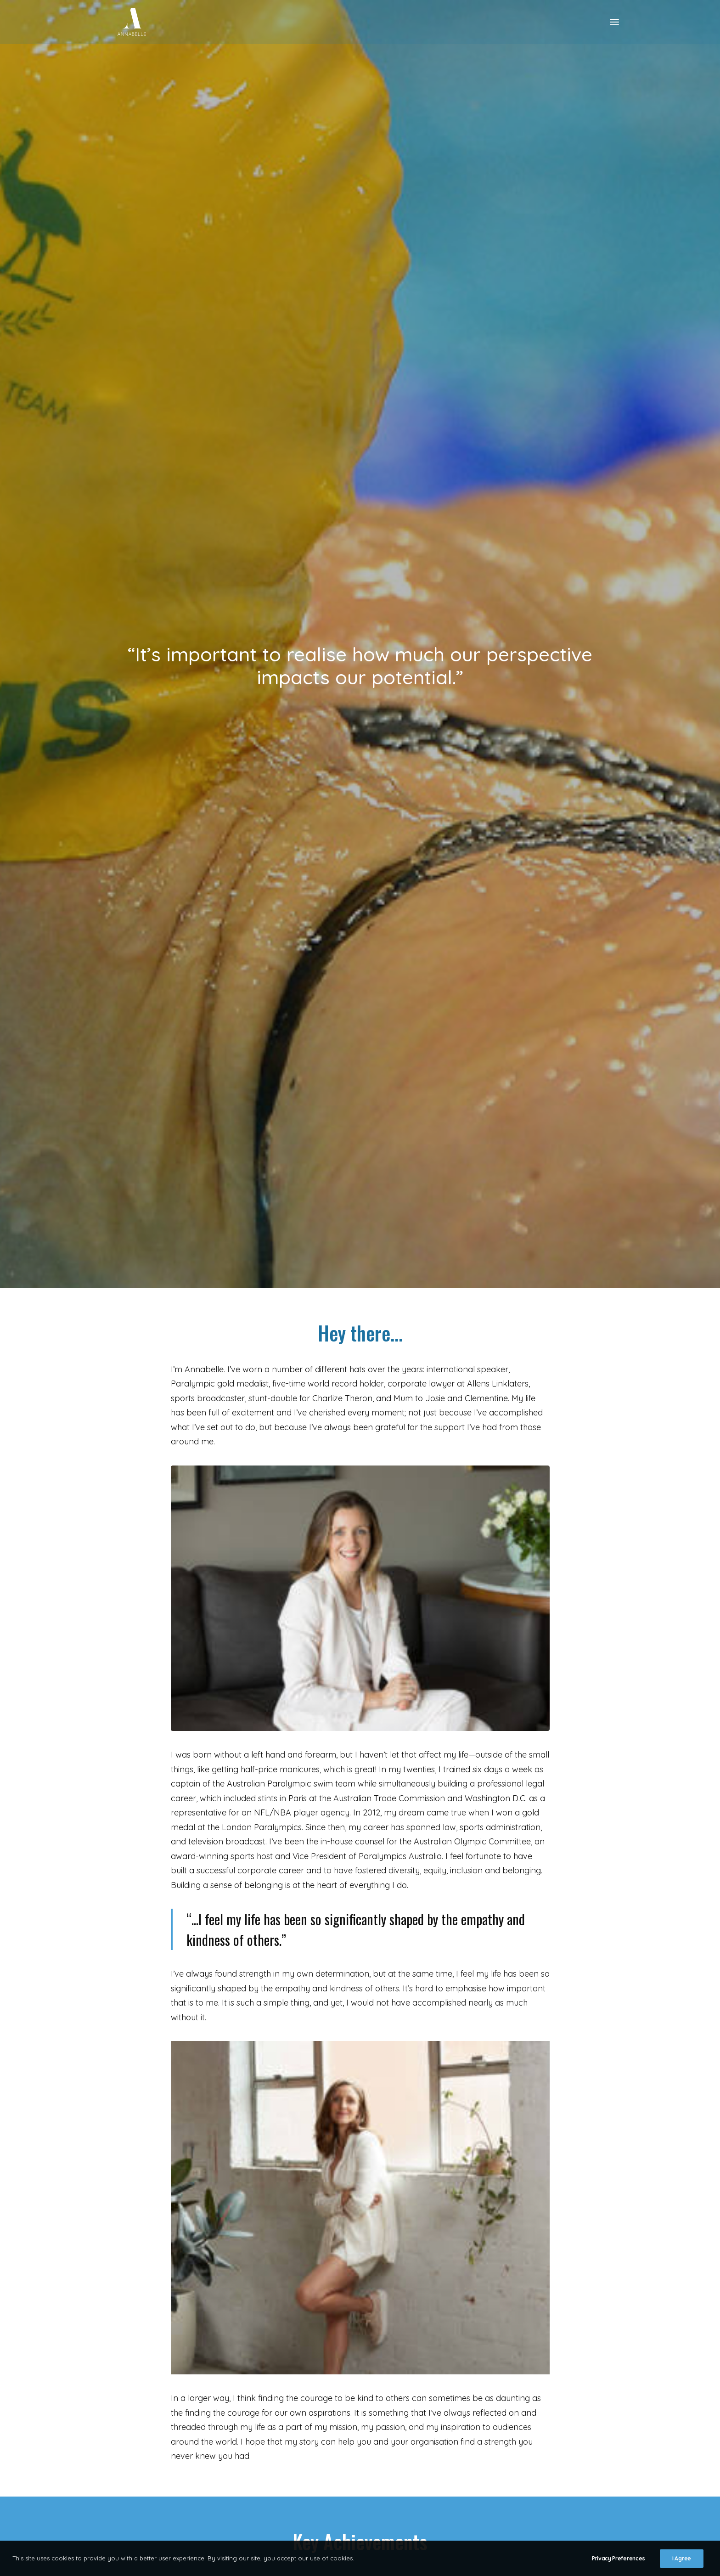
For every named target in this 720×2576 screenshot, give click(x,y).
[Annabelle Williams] (122, 29)
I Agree (681, 2563)
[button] (614, 29)
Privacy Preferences (618, 2563)
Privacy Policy (219, 2454)
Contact (208, 2442)
